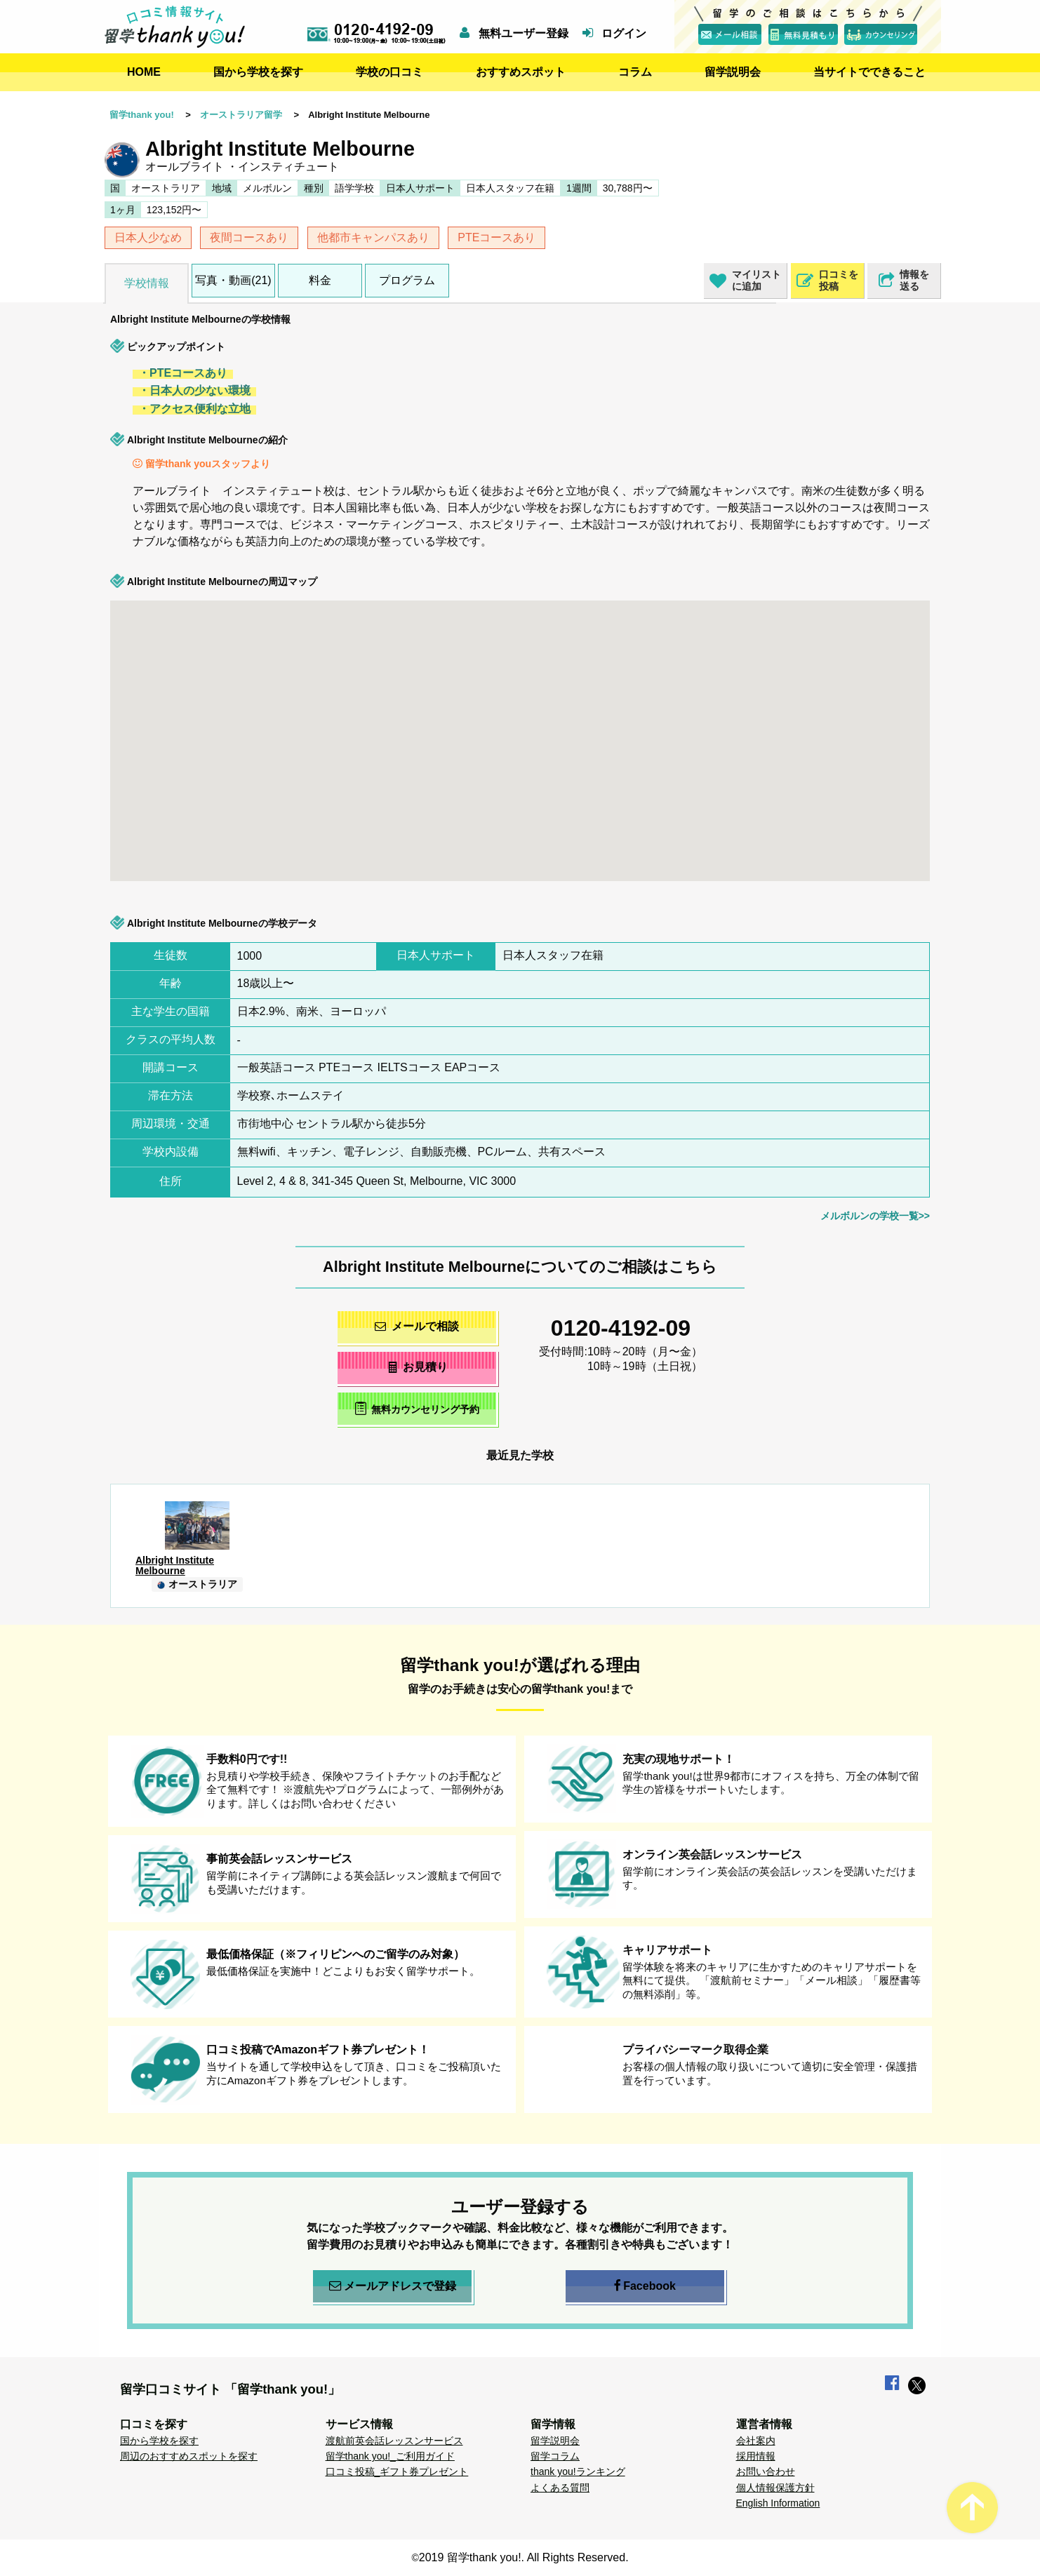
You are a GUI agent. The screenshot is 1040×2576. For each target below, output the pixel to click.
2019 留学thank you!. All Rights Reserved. (524, 2557)
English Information (778, 2503)
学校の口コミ (389, 72)
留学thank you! (141, 114)
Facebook (645, 2286)
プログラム (407, 280)
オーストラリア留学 (241, 114)
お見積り (417, 1367)
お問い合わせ (765, 2471)
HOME (144, 72)
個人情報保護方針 (775, 2487)
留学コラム (555, 2456)
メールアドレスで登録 (392, 2286)
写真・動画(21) (233, 280)
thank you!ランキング (578, 2471)
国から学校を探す (258, 72)
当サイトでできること (869, 72)
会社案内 (755, 2440)
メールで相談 (417, 1326)
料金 (320, 280)
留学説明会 (733, 72)
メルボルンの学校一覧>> (875, 1215)
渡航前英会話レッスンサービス (394, 2440)
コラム (635, 72)
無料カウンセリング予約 (417, 1408)
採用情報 (755, 2456)
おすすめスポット (521, 72)
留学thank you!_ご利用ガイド (390, 2456)
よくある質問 (560, 2487)
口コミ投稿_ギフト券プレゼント (397, 2471)
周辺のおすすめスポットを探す (189, 2456)
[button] (787, 731)
